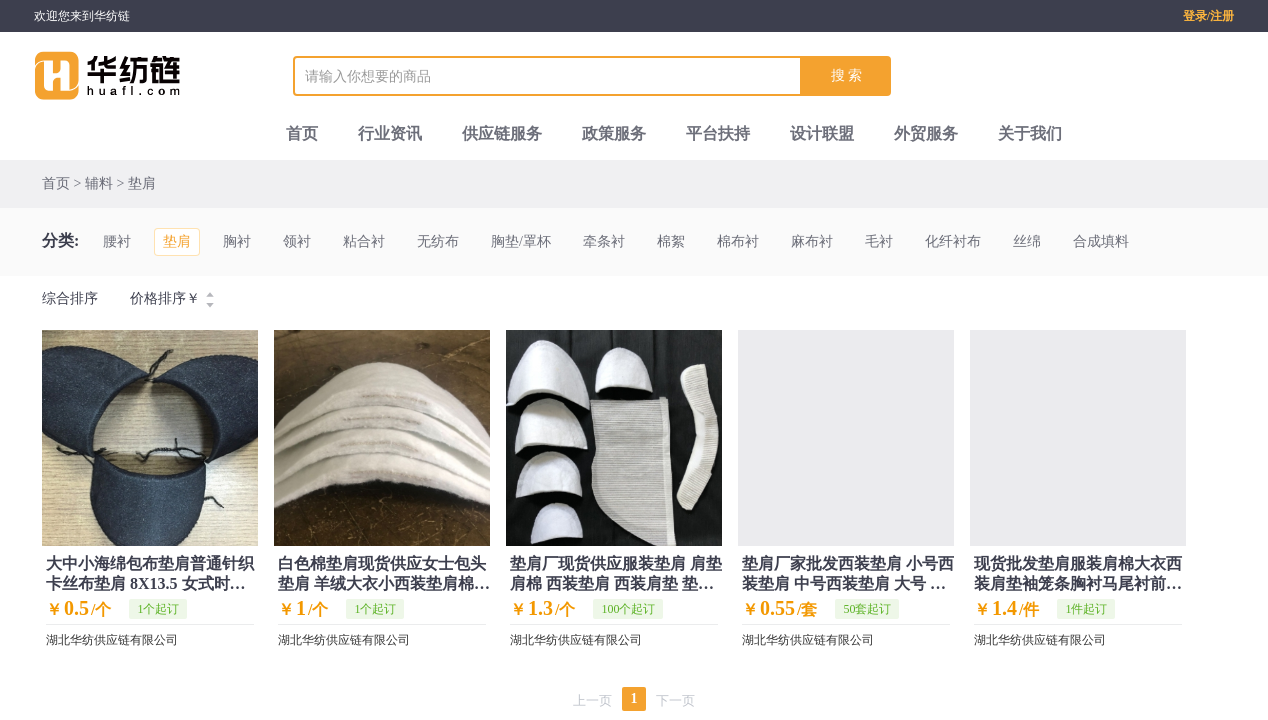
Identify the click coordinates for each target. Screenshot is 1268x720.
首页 (302, 133)
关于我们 (1030, 133)
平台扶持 (718, 133)
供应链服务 (502, 133)
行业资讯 (390, 133)
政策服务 (614, 133)
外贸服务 (926, 133)
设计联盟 (822, 133)
